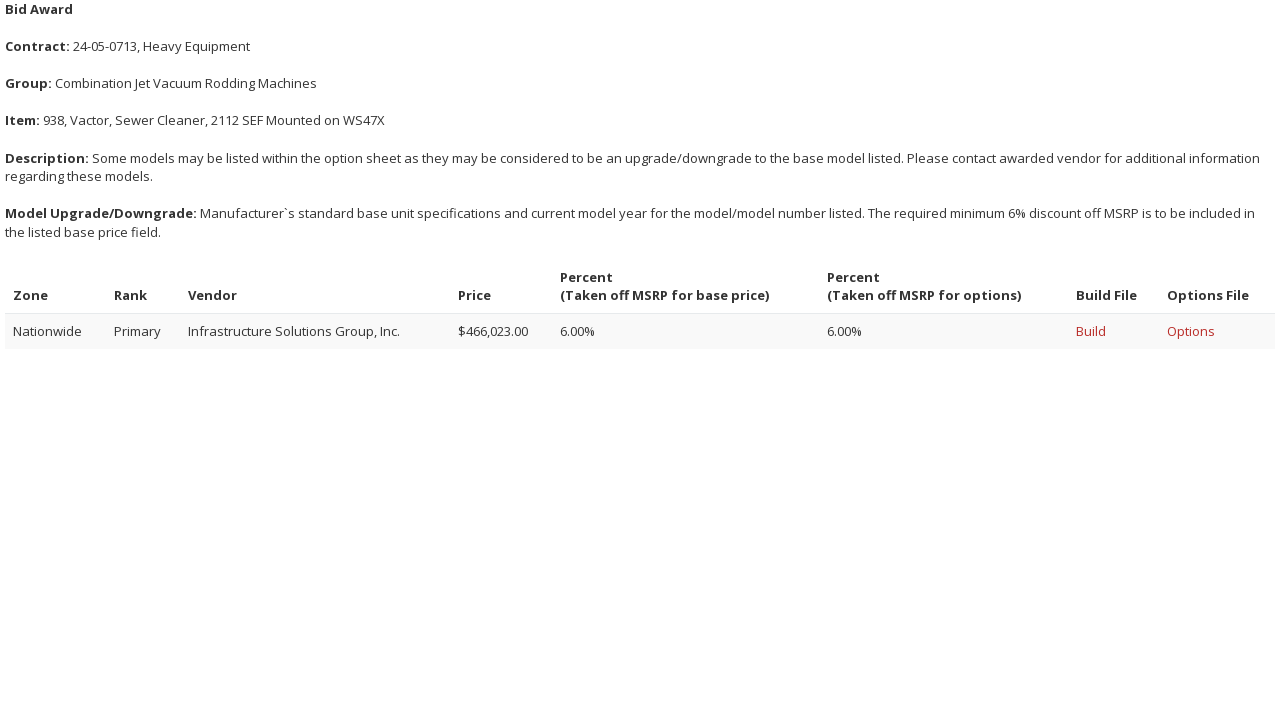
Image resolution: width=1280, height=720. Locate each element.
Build (1091, 331)
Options (1191, 331)
